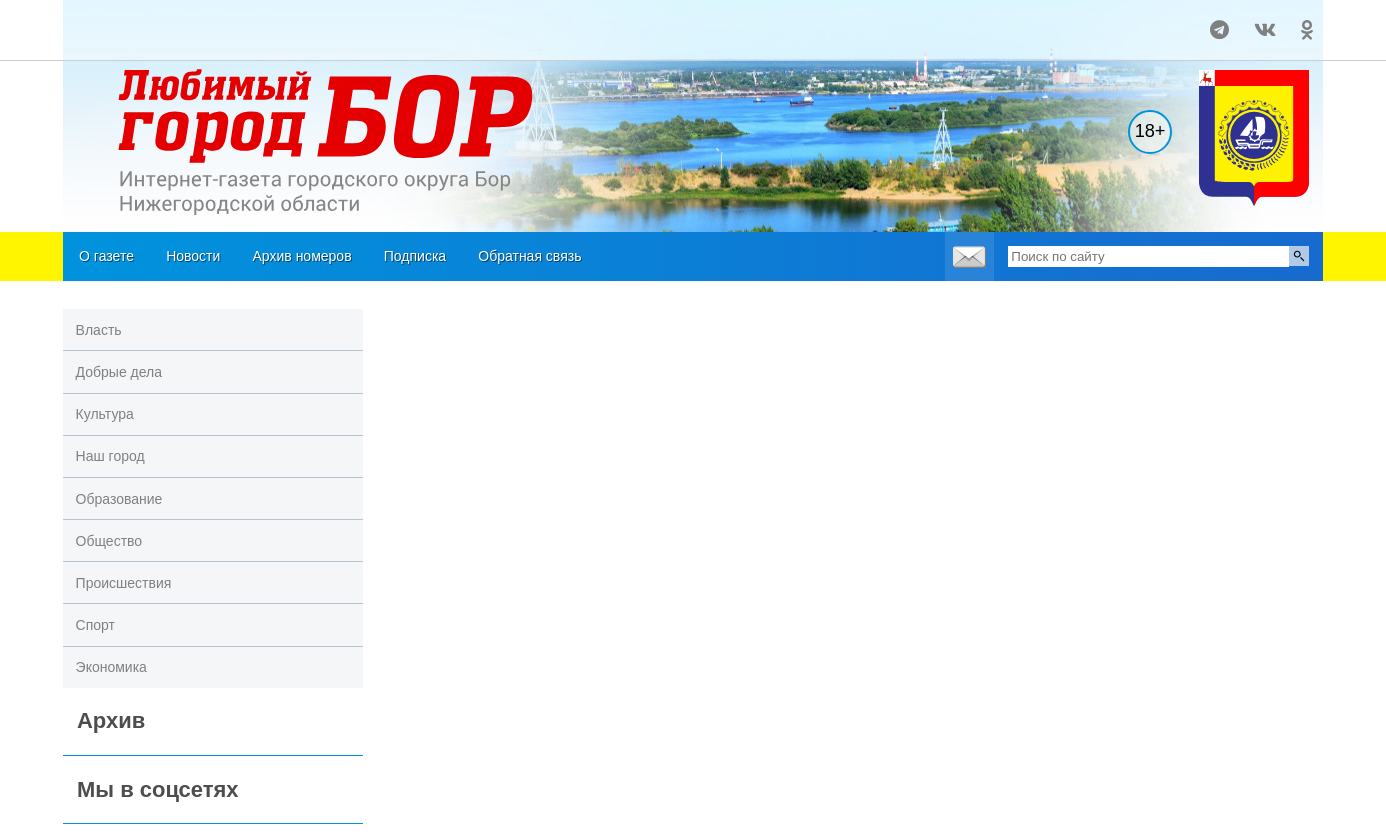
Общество (109, 541)
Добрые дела (119, 372)
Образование (119, 499)
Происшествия (124, 583)
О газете (106, 256)
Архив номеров (302, 256)
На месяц (111, 21)
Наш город (110, 456)
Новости (193, 256)
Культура (105, 414)
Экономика (111, 667)
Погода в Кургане (111, 39)
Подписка (415, 256)
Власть (99, 330)
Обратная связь (529, 256)
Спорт (95, 625)
